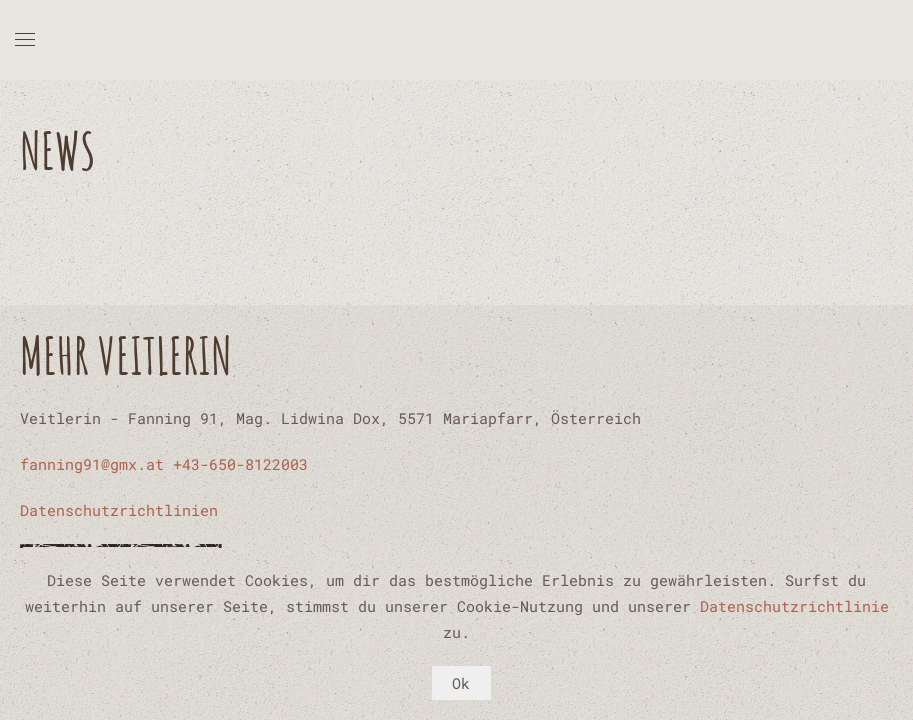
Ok (461, 683)
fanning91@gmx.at (92, 464)
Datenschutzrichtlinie (794, 606)
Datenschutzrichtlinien (119, 510)
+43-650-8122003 (240, 464)
